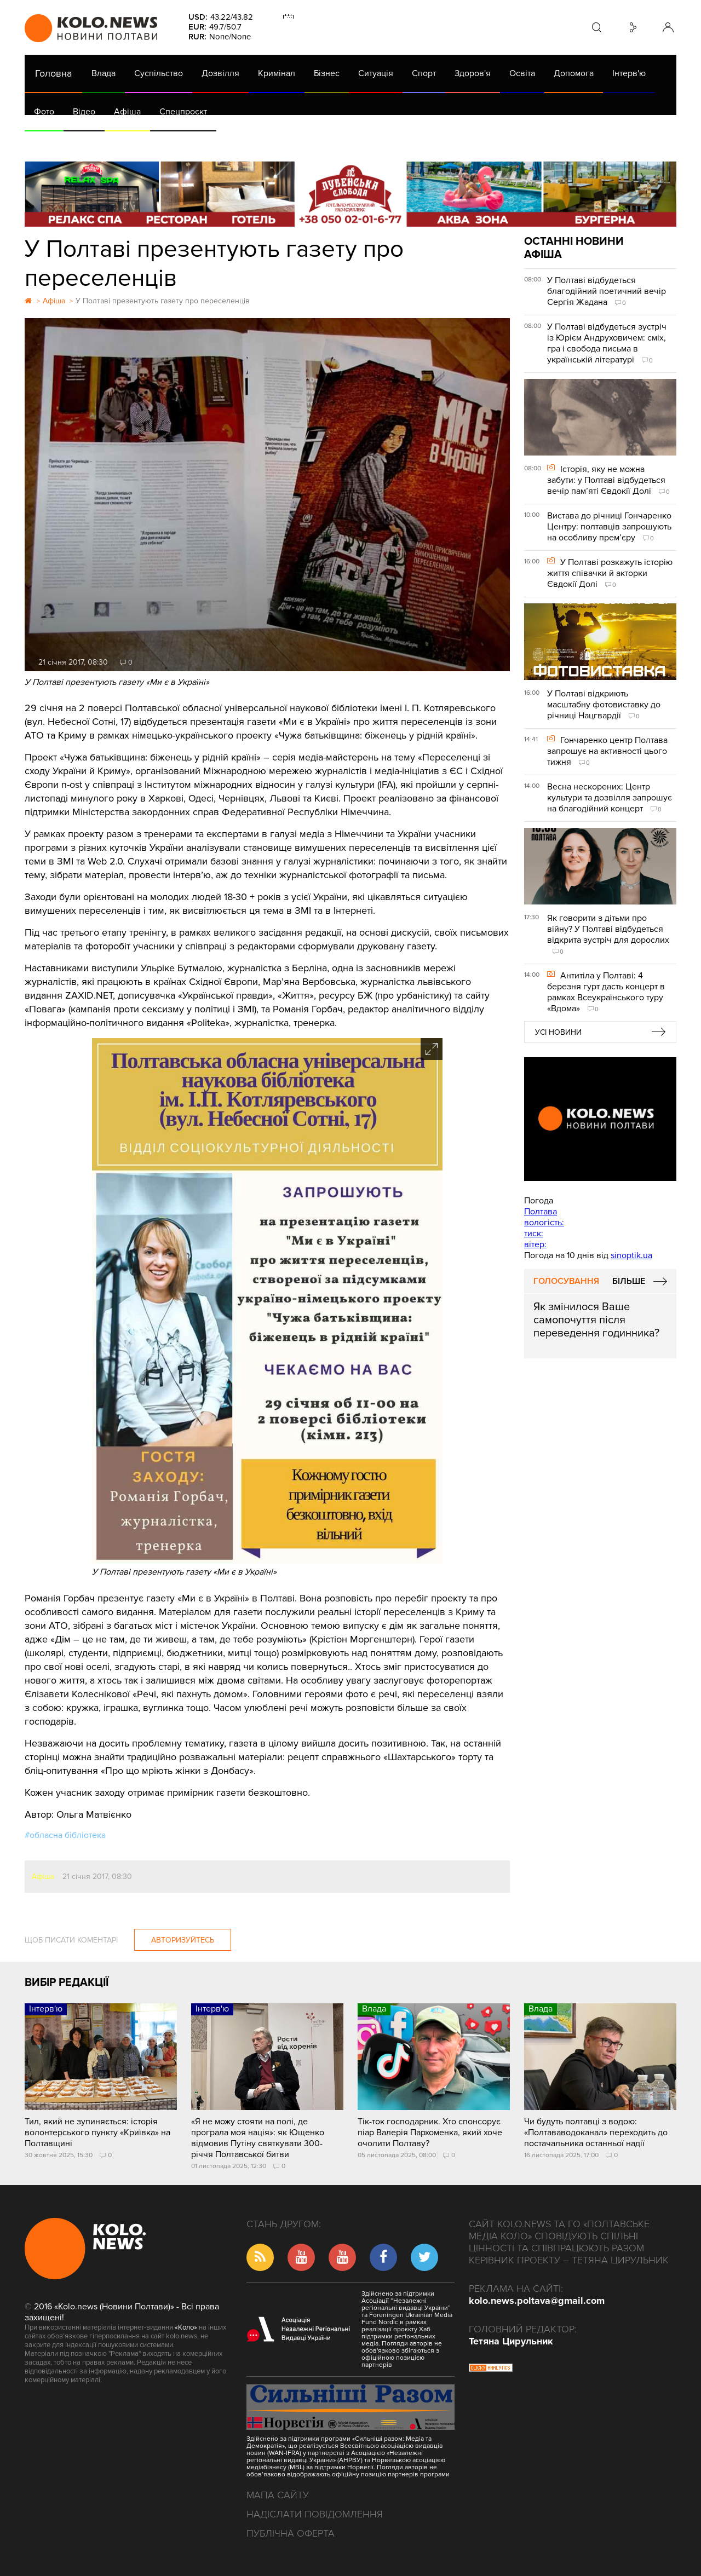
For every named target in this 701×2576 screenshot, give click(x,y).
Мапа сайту (277, 2495)
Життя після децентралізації (392, 142)
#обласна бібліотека (65, 1835)
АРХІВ (47, 142)
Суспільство (158, 73)
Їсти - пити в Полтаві (203, 142)
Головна (53, 73)
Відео (84, 111)
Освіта (522, 73)
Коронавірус (487, 142)
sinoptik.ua (631, 1255)
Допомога (574, 73)
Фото (44, 111)
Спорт (424, 73)
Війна (267, 142)
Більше (628, 1281)
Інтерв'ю (629, 73)
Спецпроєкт (183, 111)
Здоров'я (473, 73)
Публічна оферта (290, 2533)
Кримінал (276, 73)
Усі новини (558, 1032)
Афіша (127, 111)
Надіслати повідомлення (314, 2514)
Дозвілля (220, 73)
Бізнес (327, 73)
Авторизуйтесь (182, 1940)
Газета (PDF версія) (111, 142)
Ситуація (375, 73)
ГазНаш (307, 142)
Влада (103, 73)
